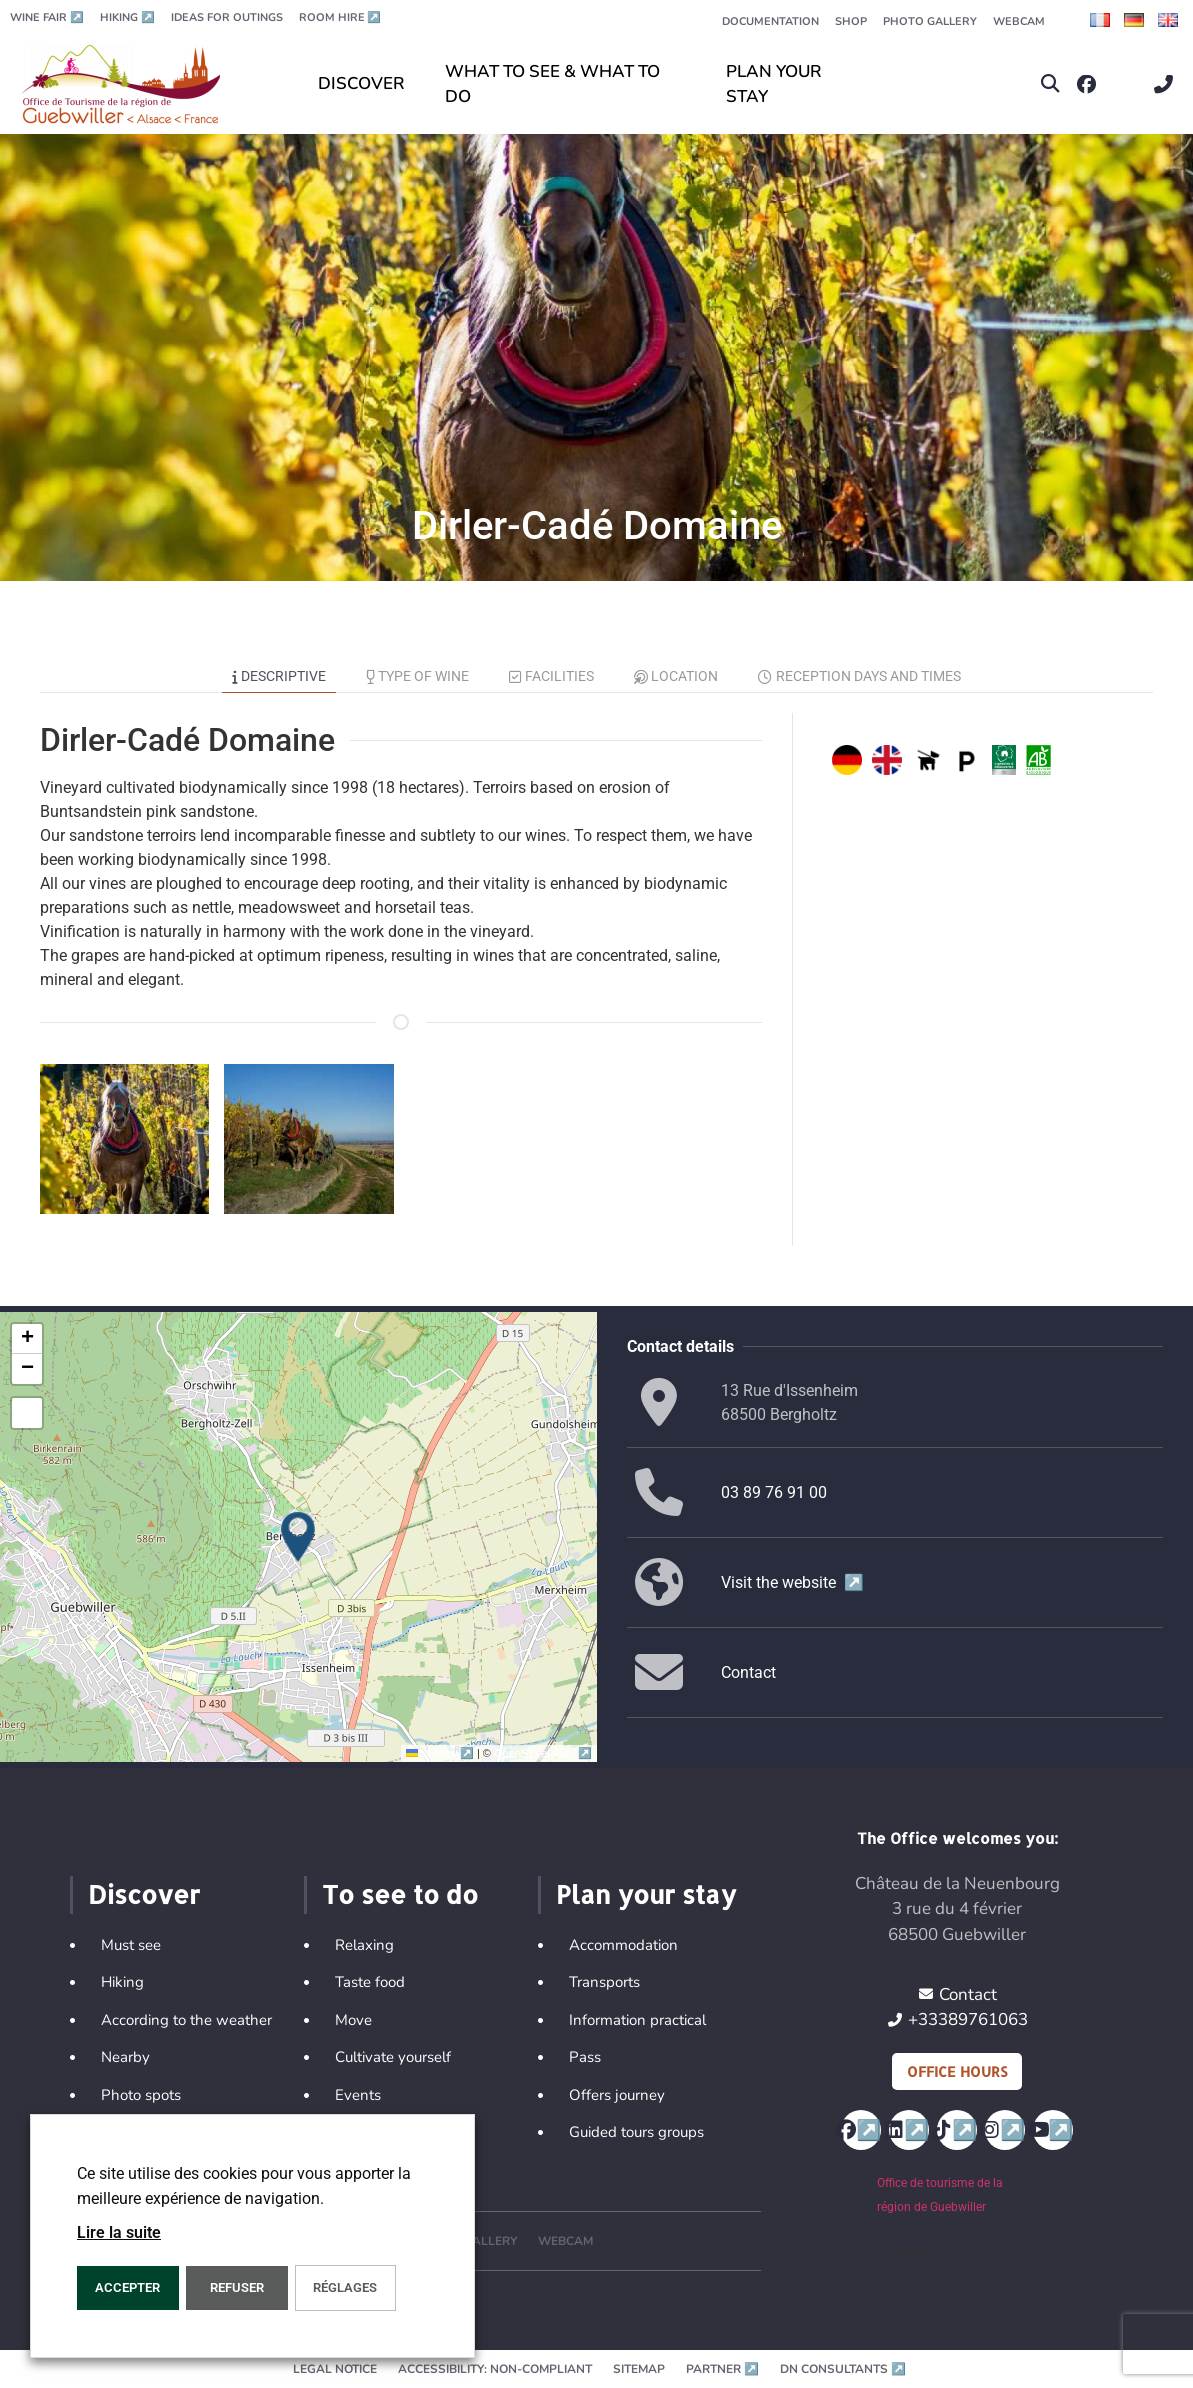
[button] (1050, 84)
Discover (144, 1894)
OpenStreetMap (542, 1753)
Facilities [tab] (551, 676)
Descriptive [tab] (279, 676)
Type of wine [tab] (418, 676)
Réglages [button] (345, 2287)
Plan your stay (646, 1894)
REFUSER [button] (237, 2287)
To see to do (400, 1894)
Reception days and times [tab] (859, 676)
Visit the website (792, 1582)
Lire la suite (119, 2232)
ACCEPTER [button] (127, 2287)
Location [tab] (676, 676)
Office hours (957, 2071)
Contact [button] (748, 1672)
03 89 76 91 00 (774, 1492)
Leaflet (441, 1753)
